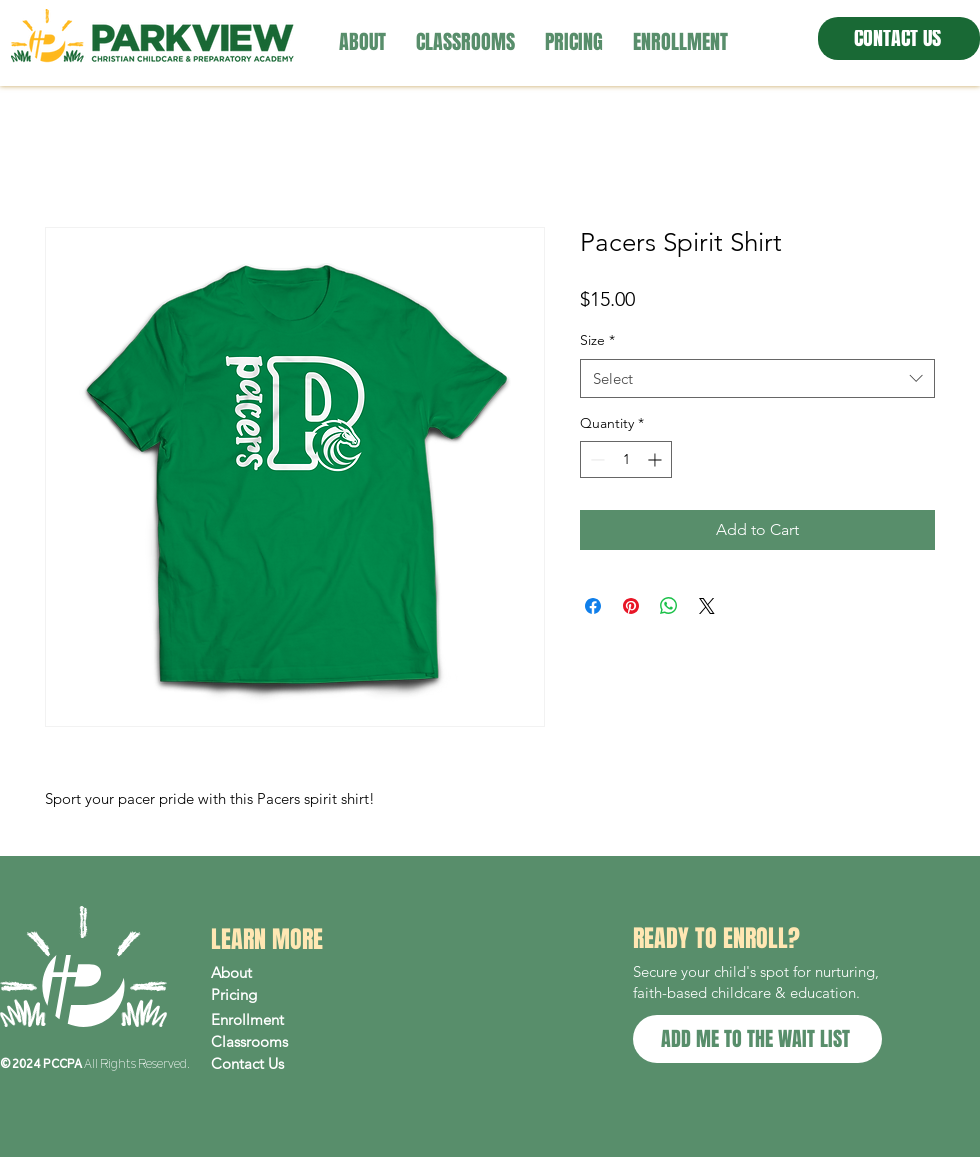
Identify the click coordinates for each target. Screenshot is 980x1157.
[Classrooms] (296, 1042)
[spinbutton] (626, 459)
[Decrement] (595, 459)
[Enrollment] (296, 1020)
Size (597, 340)
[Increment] (656, 459)
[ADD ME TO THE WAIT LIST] (757, 1039)
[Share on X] (707, 606)
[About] (296, 973)
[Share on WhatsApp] (669, 606)
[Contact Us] (296, 1064)
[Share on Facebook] (593, 606)
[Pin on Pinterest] (631, 606)
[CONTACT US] (899, 38)
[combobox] (757, 378)
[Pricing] (296, 995)
